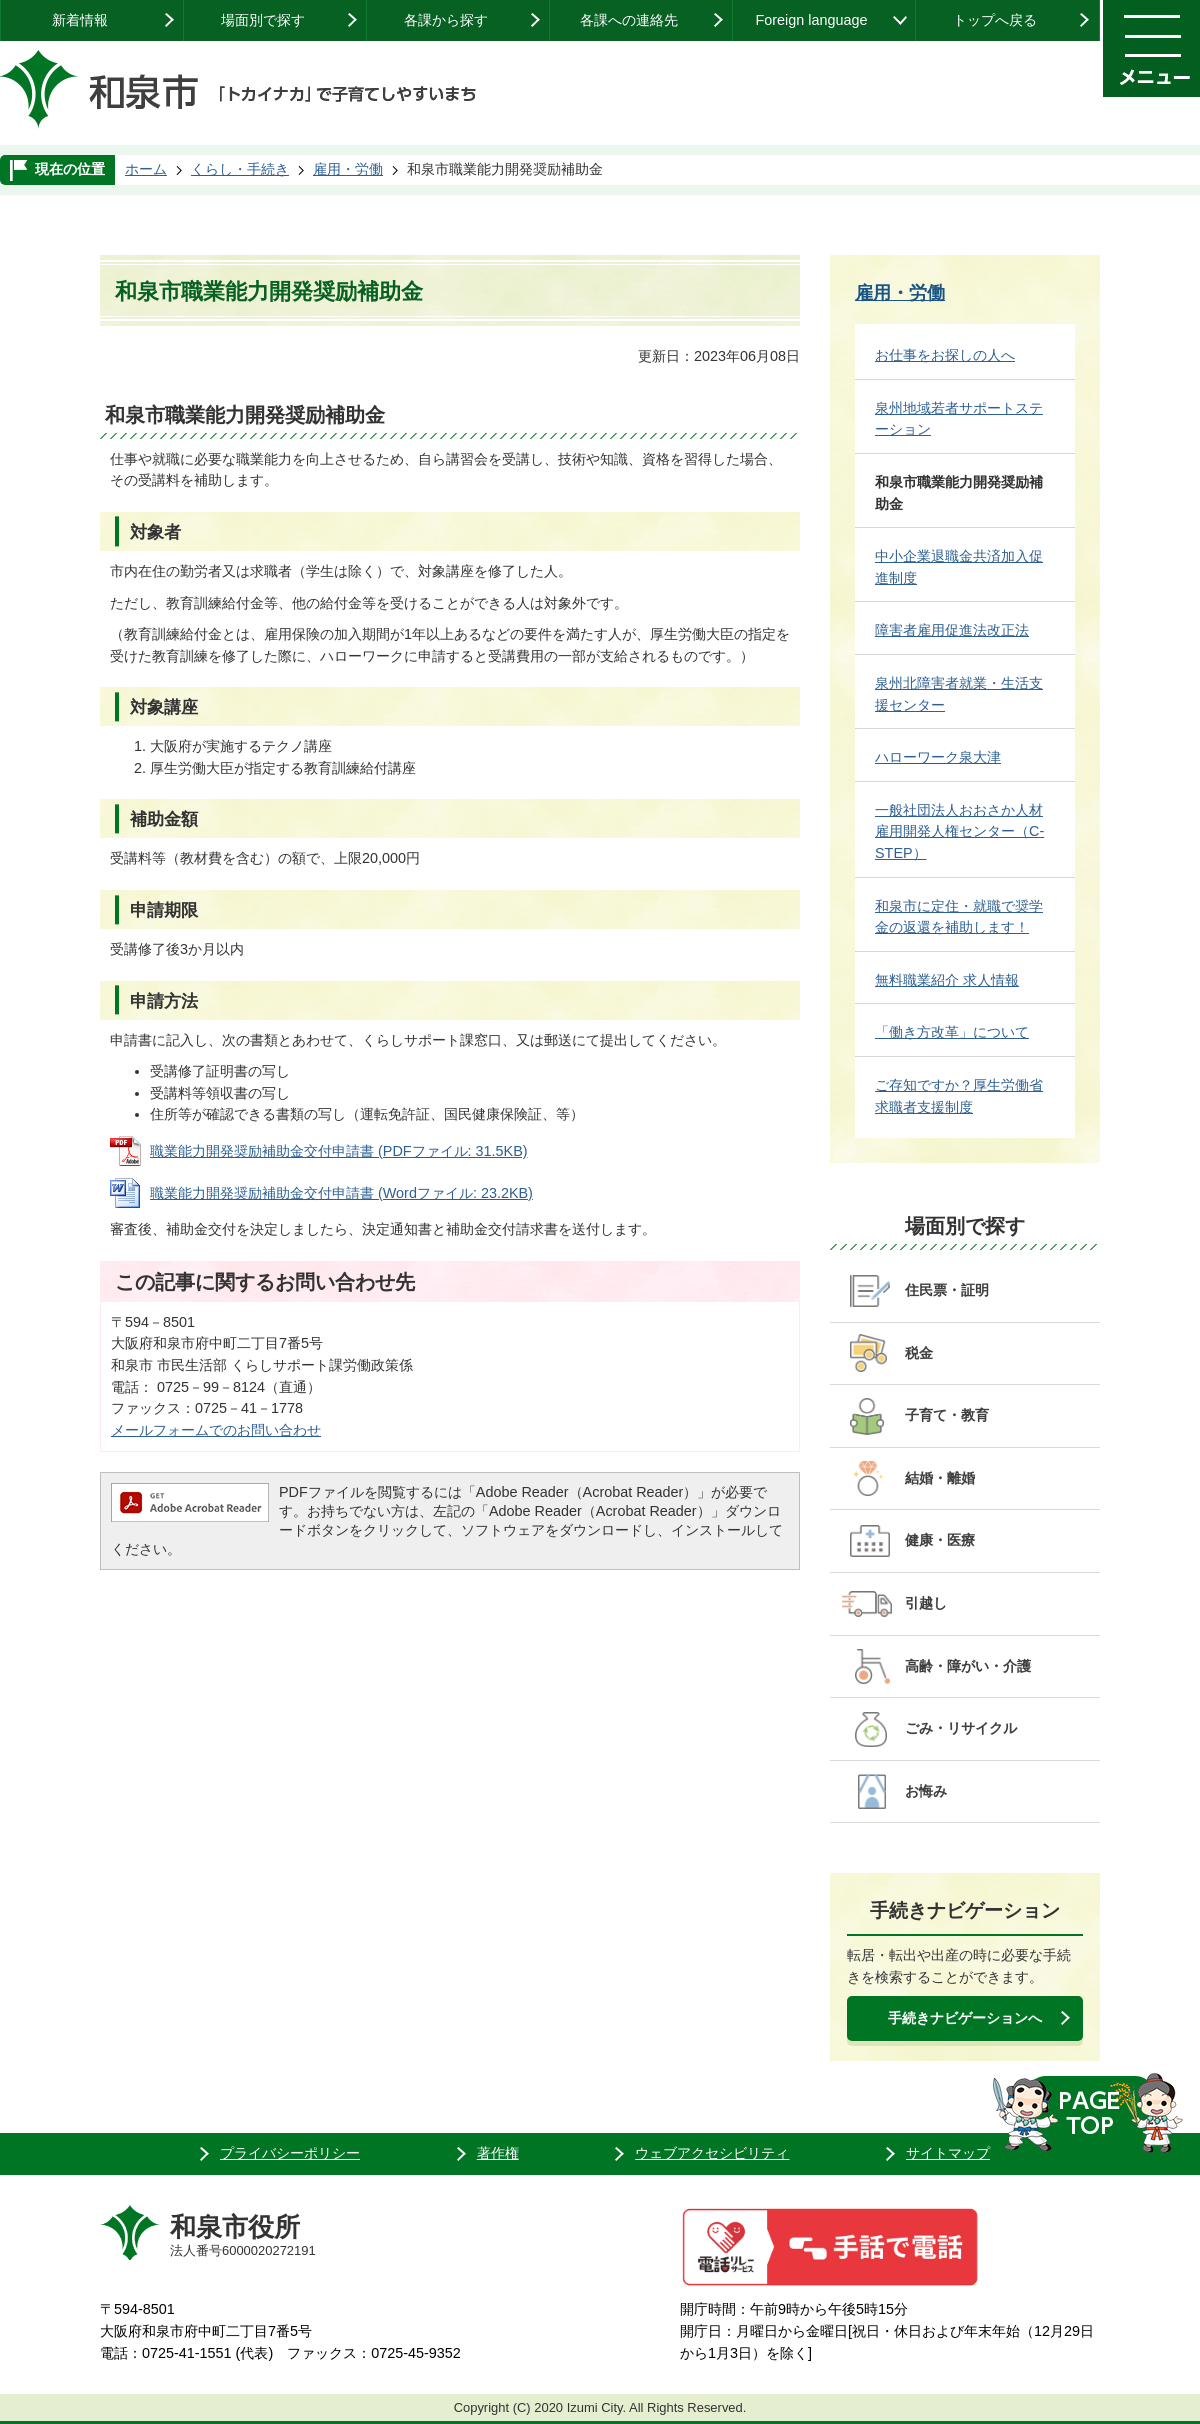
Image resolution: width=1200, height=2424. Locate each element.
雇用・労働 (348, 169)
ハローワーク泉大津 (938, 757)
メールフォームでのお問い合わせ (216, 1430)
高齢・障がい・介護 (968, 1666)
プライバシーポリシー (290, 2153)
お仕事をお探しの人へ (945, 355)
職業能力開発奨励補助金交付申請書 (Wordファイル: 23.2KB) (341, 1193)
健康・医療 (940, 1540)
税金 (919, 1353)
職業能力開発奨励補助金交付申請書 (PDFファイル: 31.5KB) (339, 1151)
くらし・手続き (240, 169)
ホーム (146, 169)
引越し (926, 1603)
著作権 (498, 2153)
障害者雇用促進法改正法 (952, 630)
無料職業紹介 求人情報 (947, 980)
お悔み (926, 1791)
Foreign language (811, 20)
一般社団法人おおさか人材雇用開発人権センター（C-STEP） (959, 831)
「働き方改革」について (952, 1032)
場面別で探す (263, 20)
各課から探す (446, 20)
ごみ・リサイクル (961, 1728)
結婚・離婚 (940, 1478)
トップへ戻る (995, 20)
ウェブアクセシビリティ (712, 2153)
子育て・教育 (947, 1415)
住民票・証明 (947, 1290)
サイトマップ (948, 2153)
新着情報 (80, 20)
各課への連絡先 (629, 20)
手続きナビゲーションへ (965, 2018)
